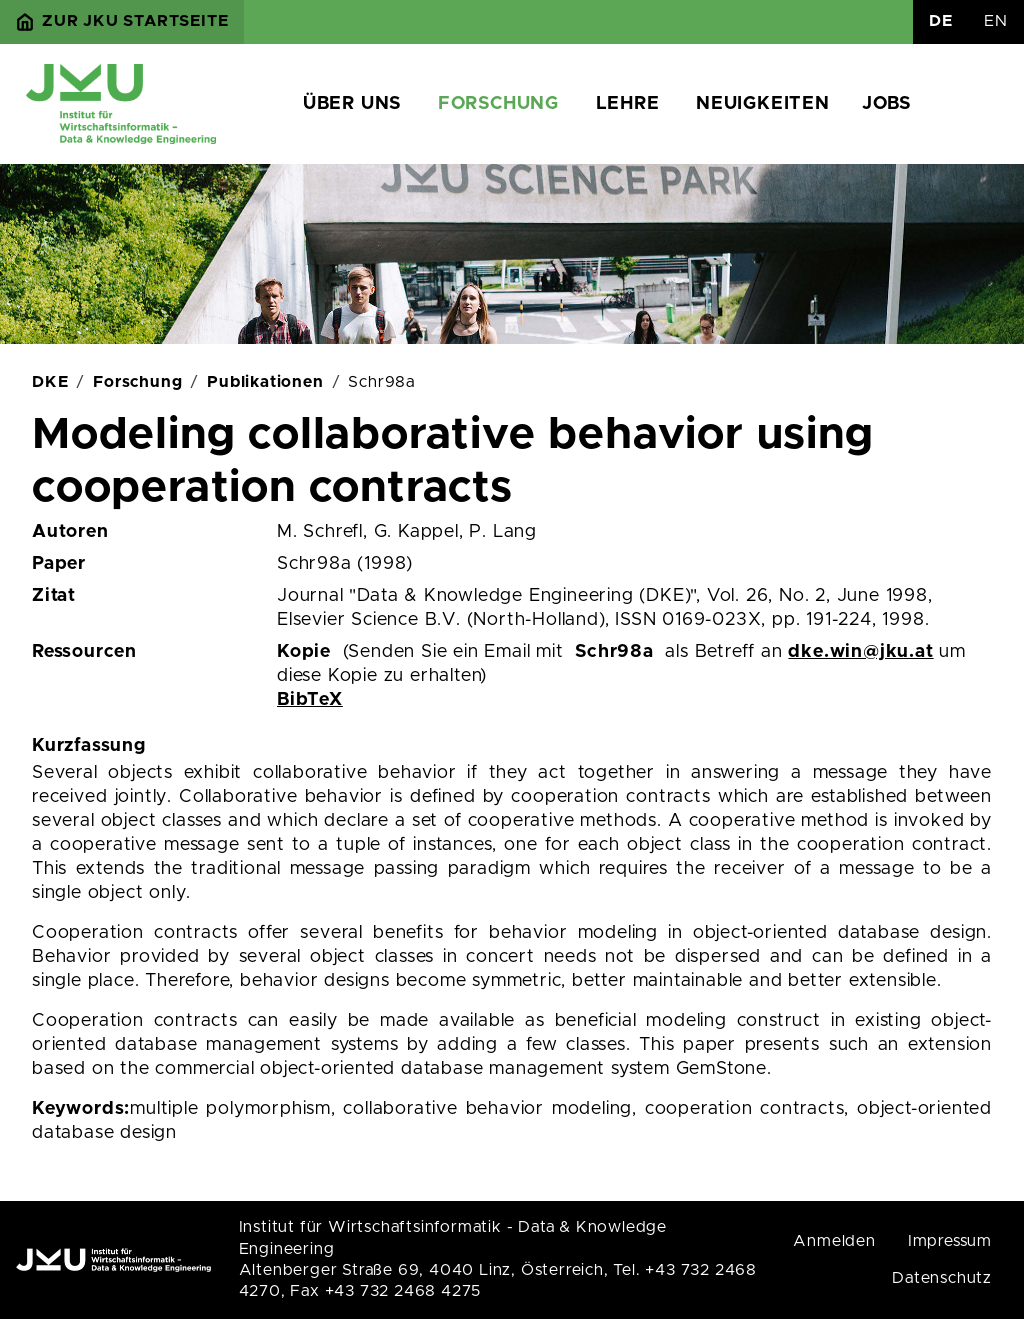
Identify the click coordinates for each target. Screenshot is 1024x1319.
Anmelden (834, 1241)
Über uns (352, 104)
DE (941, 21)
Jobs (886, 104)
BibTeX (310, 700)
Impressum (950, 1241)
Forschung (498, 104)
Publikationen (265, 382)
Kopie (304, 652)
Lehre (628, 104)
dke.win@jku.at (860, 652)
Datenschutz (942, 1278)
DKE (50, 382)
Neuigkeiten (763, 104)
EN (996, 21)
